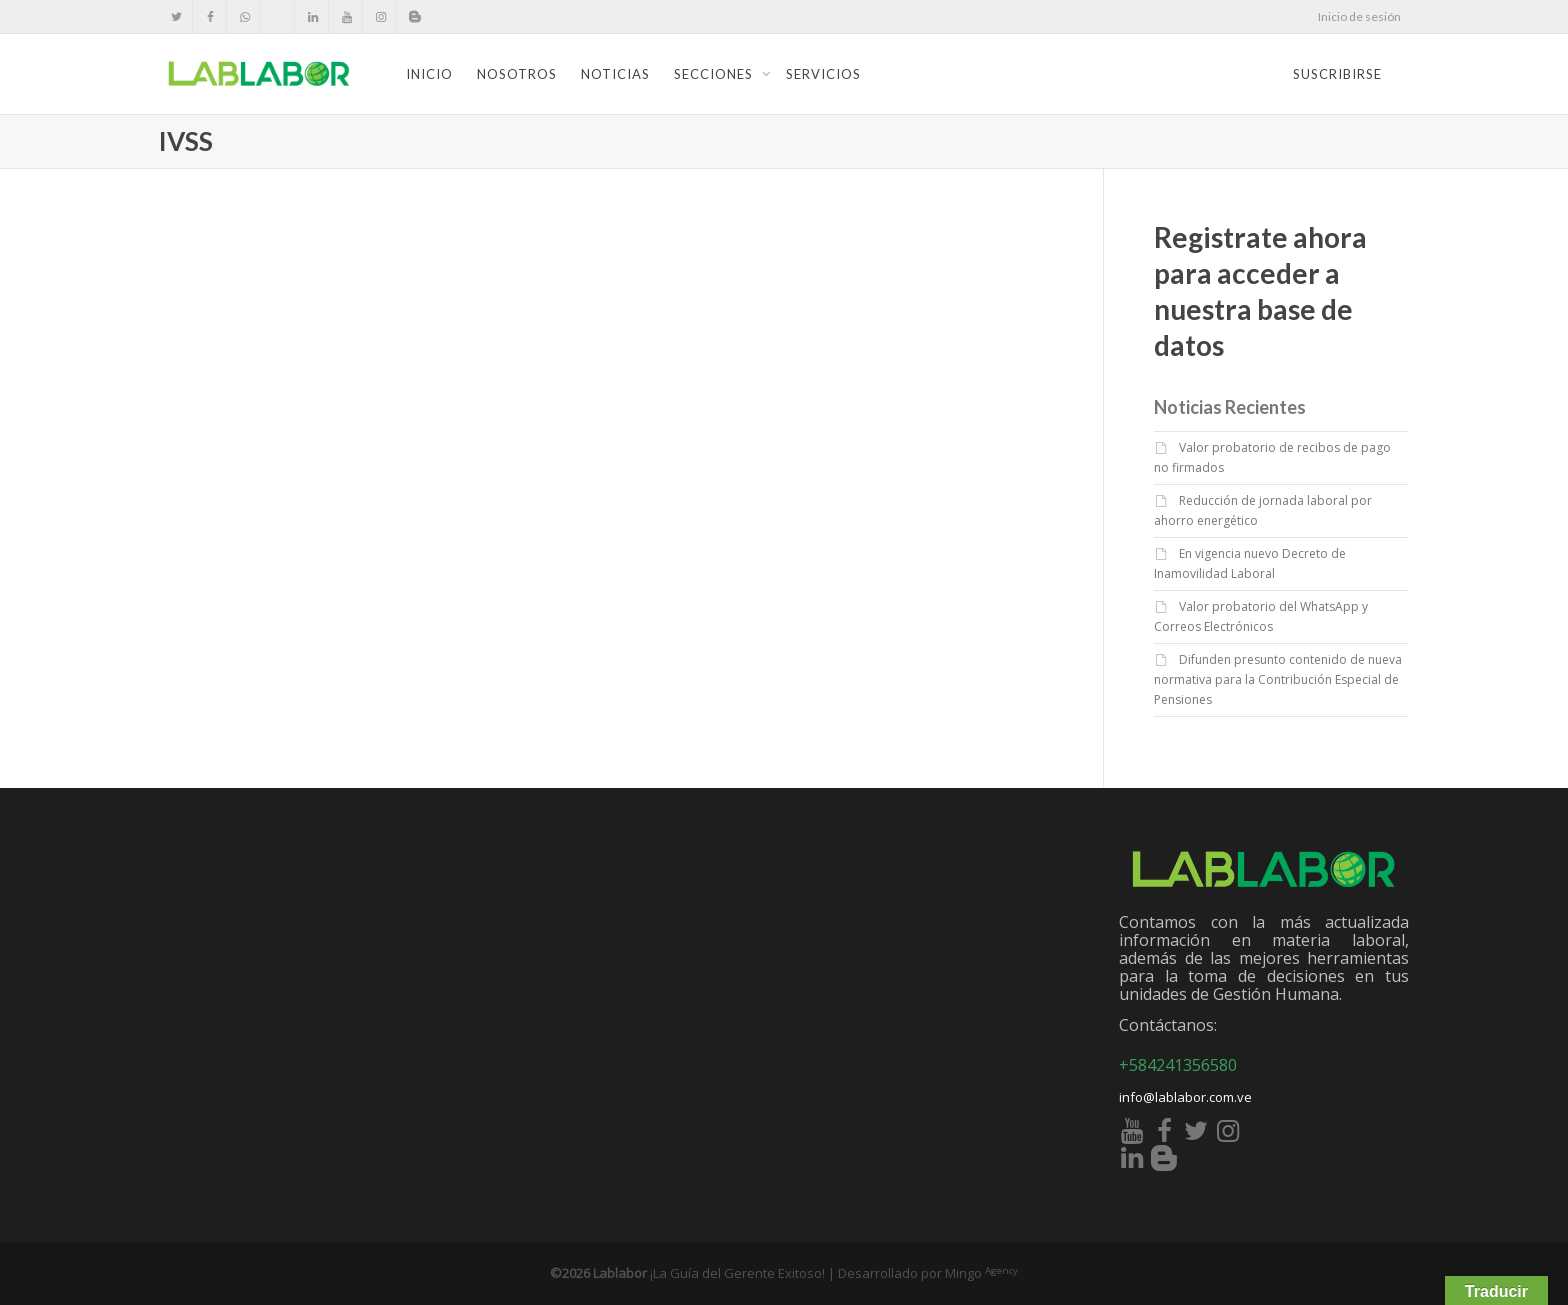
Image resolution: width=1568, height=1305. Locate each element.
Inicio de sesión (1359, 16)
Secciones (715, 74)
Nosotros (517, 74)
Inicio (429, 74)
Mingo (981, 1273)
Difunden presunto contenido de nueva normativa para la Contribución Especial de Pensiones (1278, 679)
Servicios (823, 74)
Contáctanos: (1168, 1025)
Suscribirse (1337, 74)
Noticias (615, 74)
